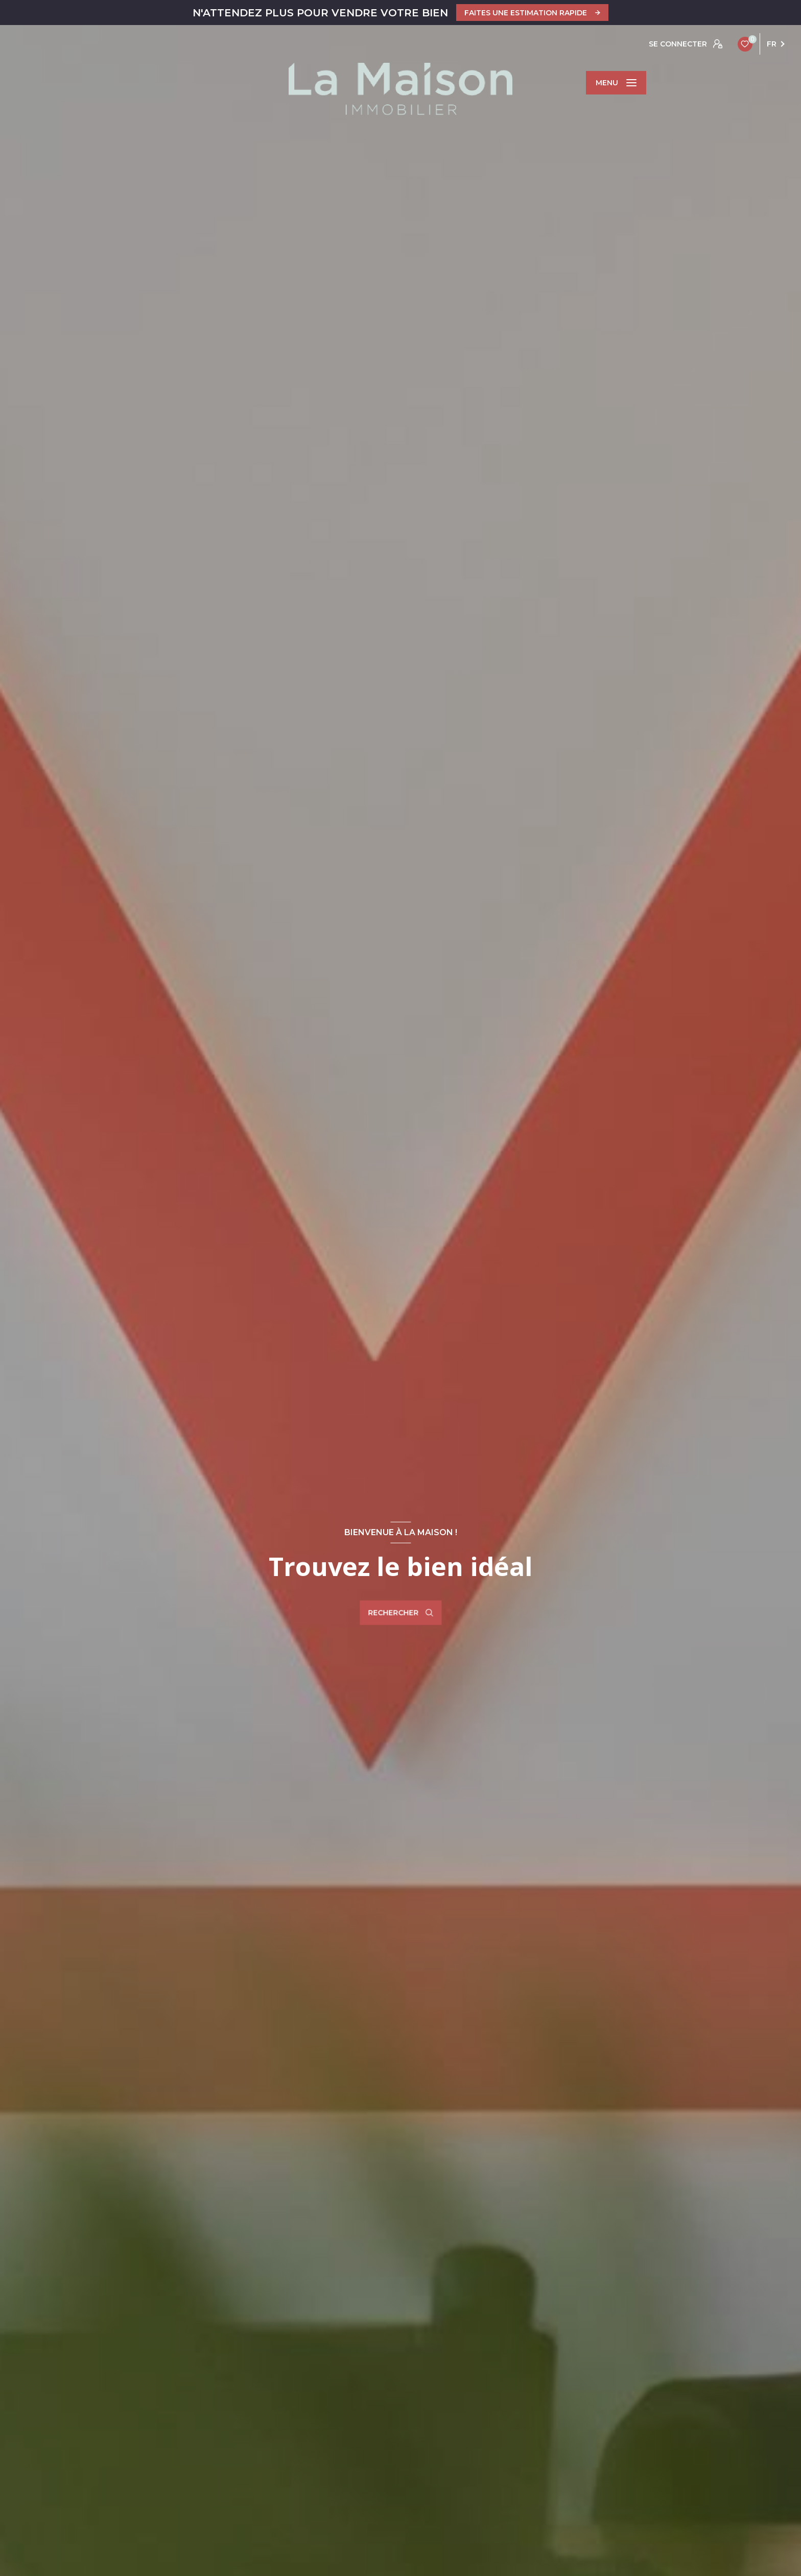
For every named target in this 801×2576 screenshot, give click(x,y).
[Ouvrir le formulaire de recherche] (400, 1613)
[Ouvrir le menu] (616, 82)
